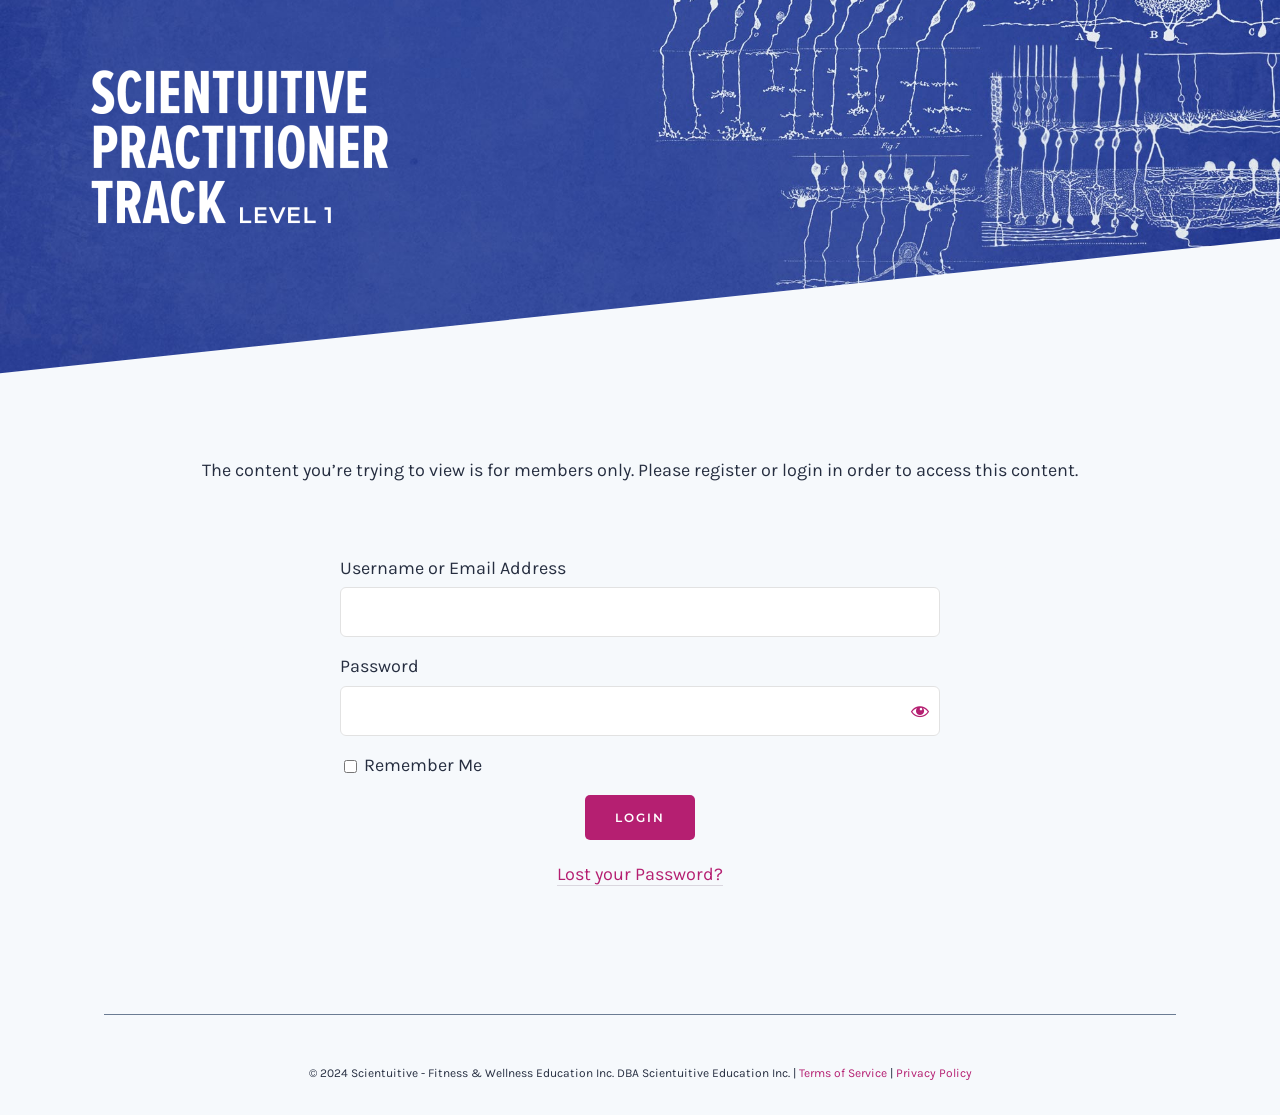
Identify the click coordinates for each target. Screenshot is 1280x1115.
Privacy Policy (934, 1073)
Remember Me (413, 765)
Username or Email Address (453, 568)
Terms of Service (843, 1073)
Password (379, 666)
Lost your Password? (640, 874)
